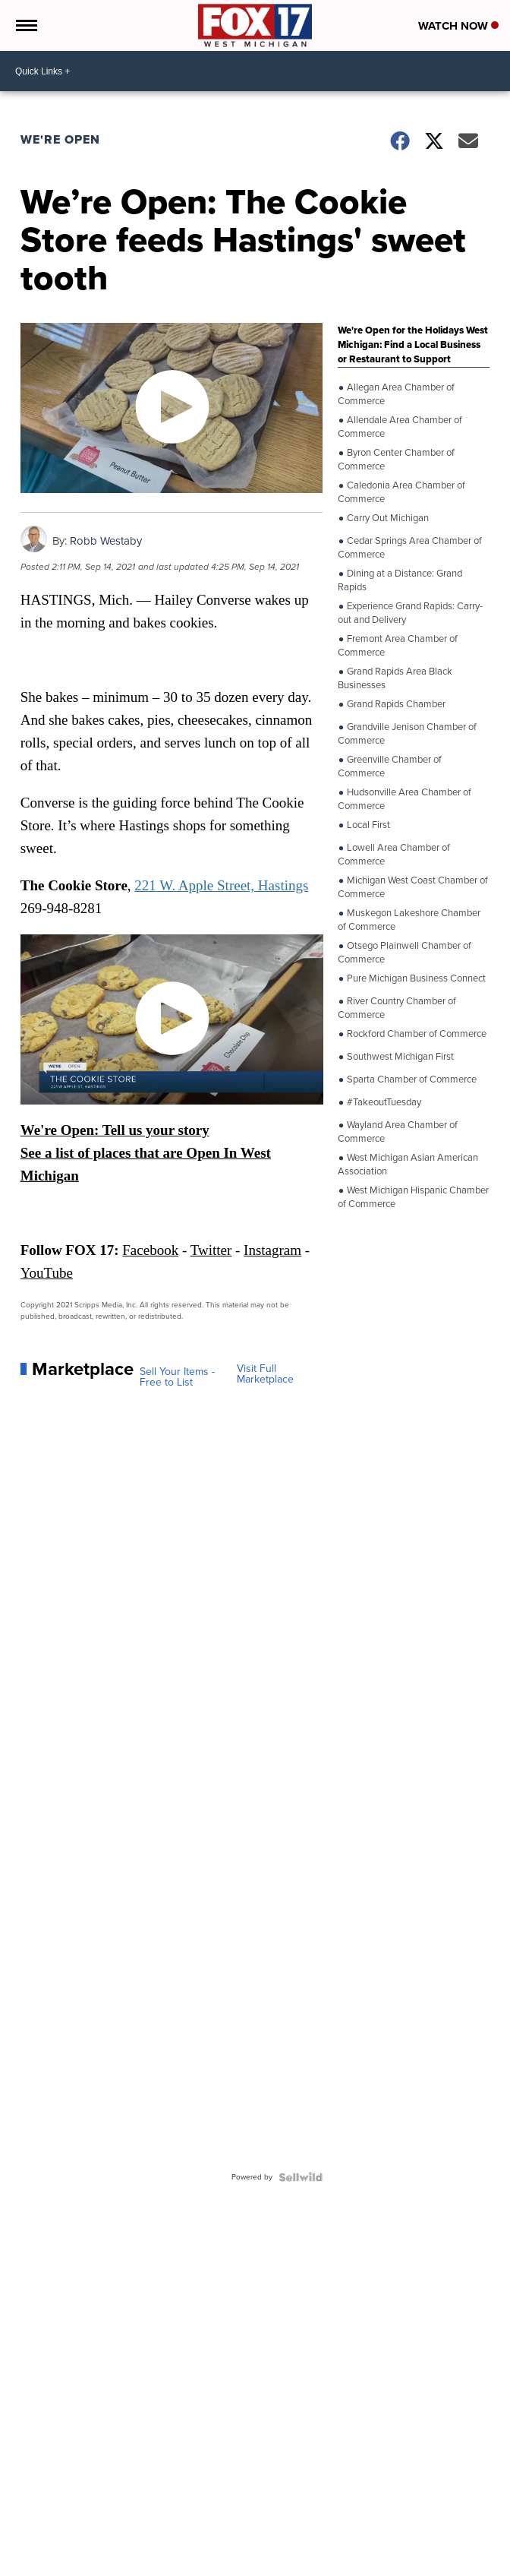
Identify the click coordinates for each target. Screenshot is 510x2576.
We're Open (60, 139)
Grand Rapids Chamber (395, 704)
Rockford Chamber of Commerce (415, 1034)
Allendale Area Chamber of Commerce (400, 425)
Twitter (211, 1250)
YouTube (46, 1273)
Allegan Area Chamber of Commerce (396, 393)
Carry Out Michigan (387, 518)
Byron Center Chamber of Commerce (396, 458)
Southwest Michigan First (399, 1057)
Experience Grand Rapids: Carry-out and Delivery (410, 611)
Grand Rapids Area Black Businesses (395, 677)
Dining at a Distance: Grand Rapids (400, 579)
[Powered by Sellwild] (301, 2177)
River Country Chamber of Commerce (397, 1006)
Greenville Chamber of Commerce (390, 765)
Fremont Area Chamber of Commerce (398, 644)
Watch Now (458, 25)
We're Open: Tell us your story (114, 1130)
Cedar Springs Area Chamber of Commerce (410, 546)
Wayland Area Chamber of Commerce (398, 1130)
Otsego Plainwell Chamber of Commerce (404, 951)
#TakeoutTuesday (383, 1102)
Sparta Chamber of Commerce (411, 1079)
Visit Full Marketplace (265, 1374)
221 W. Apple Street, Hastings (221, 885)
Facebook (150, 1250)
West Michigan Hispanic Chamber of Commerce (413, 1196)
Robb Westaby (106, 541)
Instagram (272, 1250)
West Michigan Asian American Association (408, 1163)
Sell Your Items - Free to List (177, 1377)
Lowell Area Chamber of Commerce (394, 853)
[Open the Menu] (25, 25)
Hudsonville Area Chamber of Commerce (404, 798)
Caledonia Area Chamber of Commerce (401, 491)
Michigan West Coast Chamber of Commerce (413, 886)
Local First (367, 825)
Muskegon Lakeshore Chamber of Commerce (409, 918)
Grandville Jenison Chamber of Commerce (407, 732)
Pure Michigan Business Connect (415, 978)
